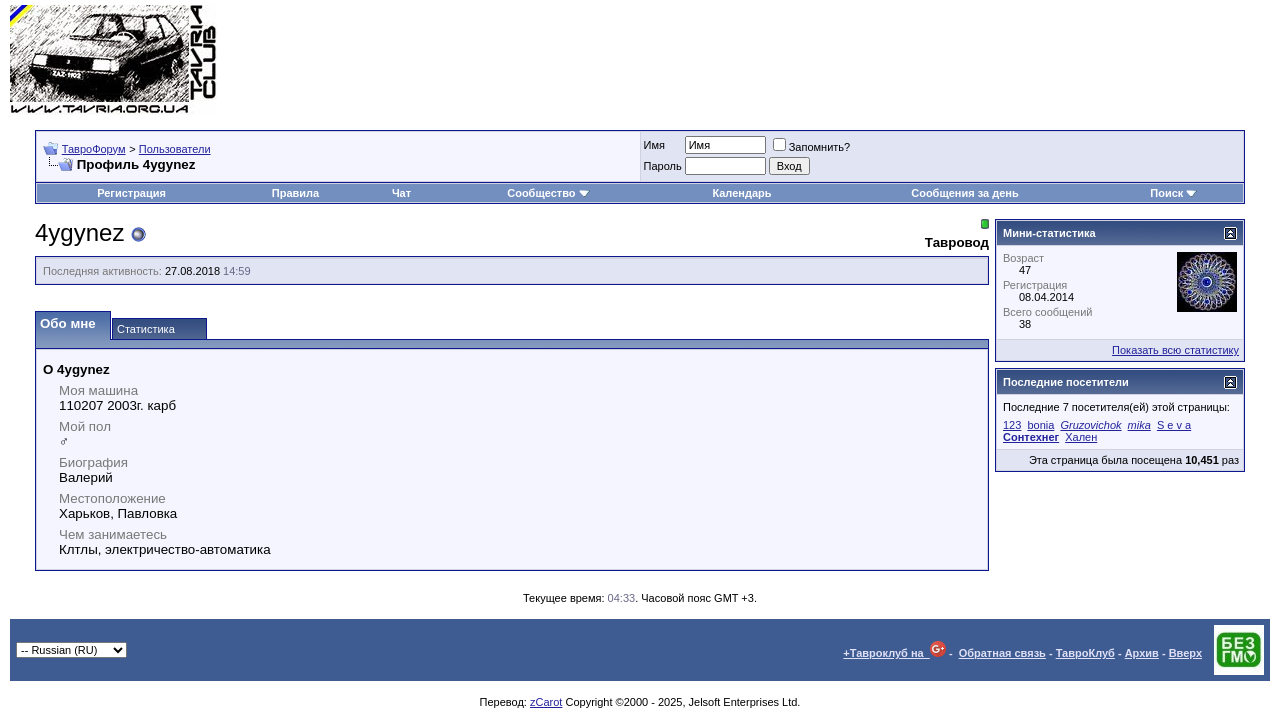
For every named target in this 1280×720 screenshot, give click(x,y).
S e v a (1174, 425)
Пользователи (175, 149)
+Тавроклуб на (894, 653)
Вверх (1185, 653)
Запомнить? (812, 147)
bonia (1040, 425)
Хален (1081, 437)
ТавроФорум (94, 149)
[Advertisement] (906, 60)
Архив (1142, 653)
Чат (401, 193)
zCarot (546, 702)
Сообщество (548, 193)
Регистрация (131, 193)
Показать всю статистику (1175, 350)
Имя (654, 145)
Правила (295, 193)
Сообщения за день (964, 193)
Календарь (741, 193)
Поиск (1173, 193)
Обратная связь (1002, 653)
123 (1012, 425)
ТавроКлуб (1085, 653)
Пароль (663, 166)
